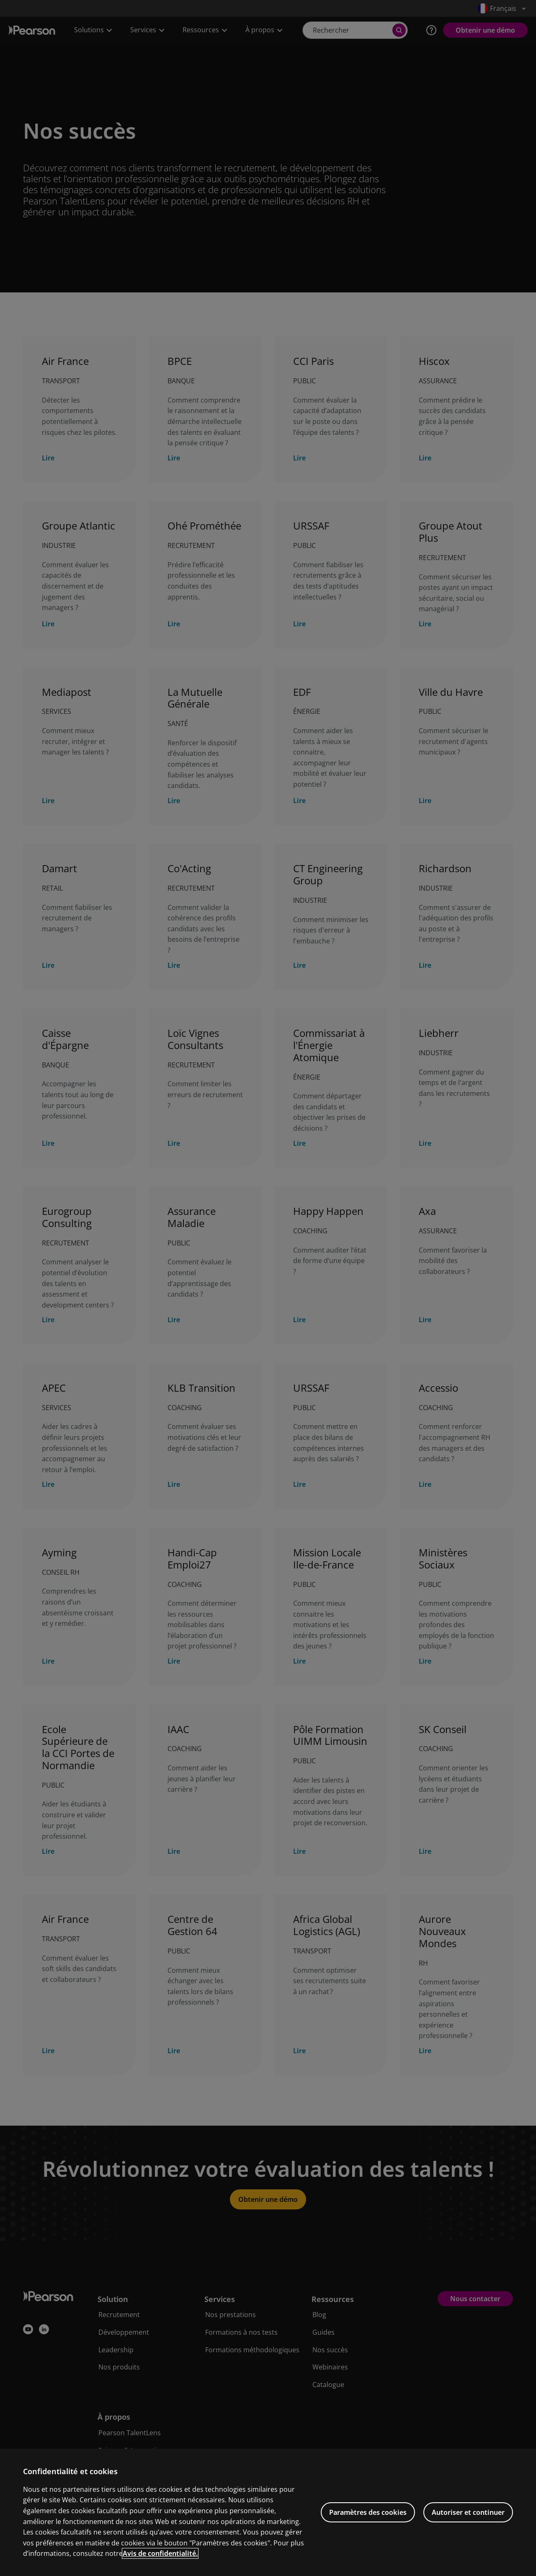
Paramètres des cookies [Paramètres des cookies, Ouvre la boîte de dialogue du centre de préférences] (368, 2532)
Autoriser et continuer (468, 2532)
